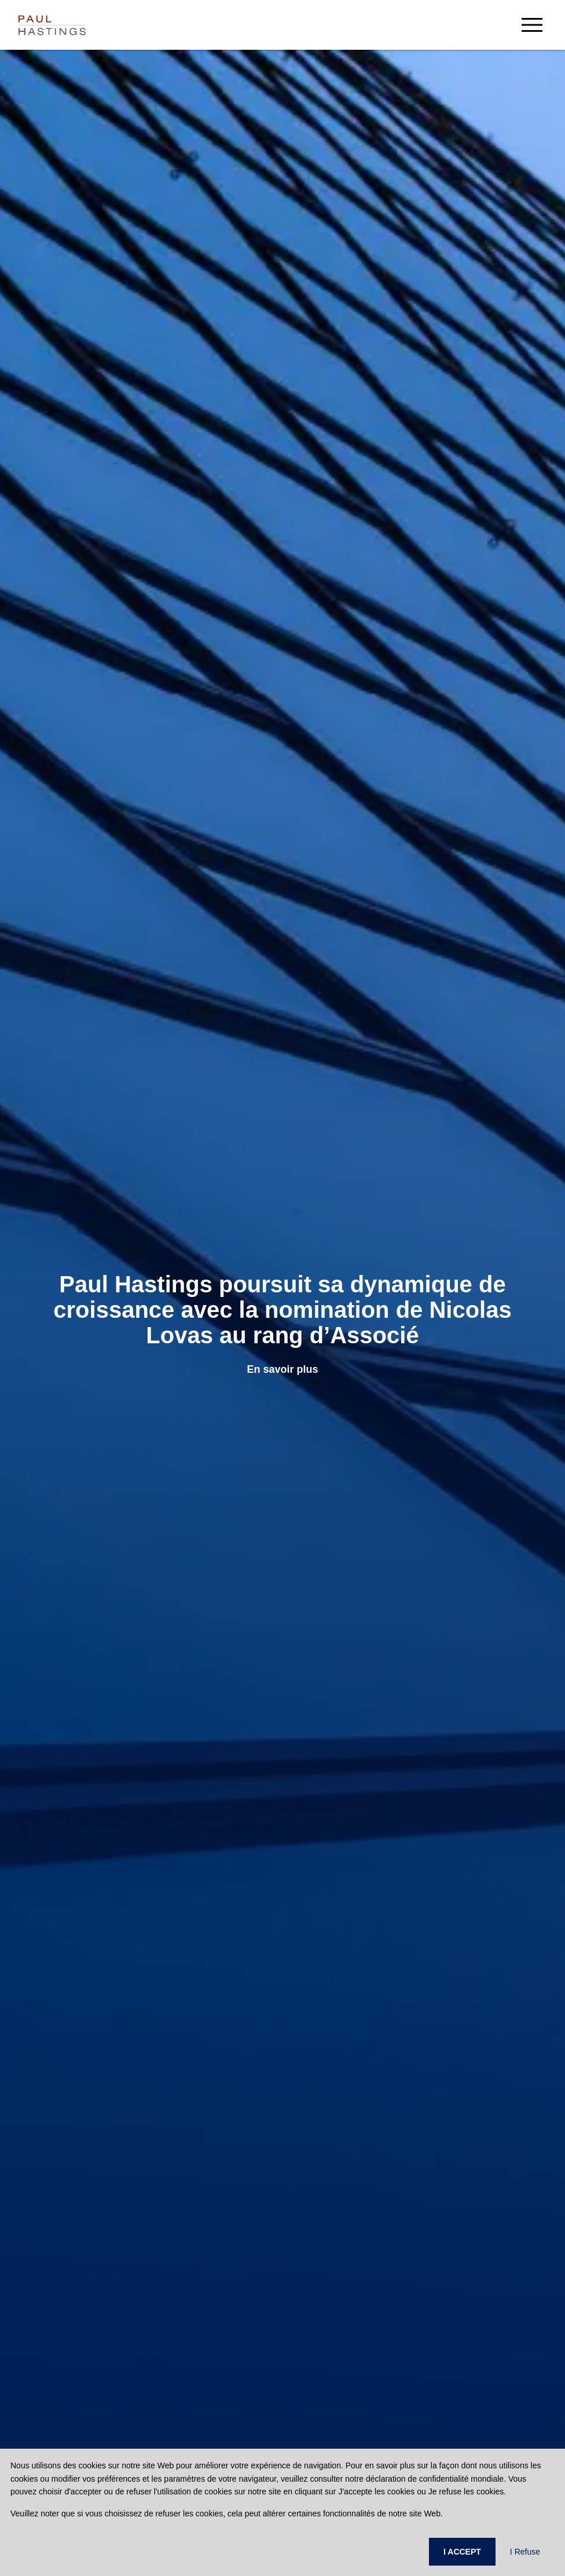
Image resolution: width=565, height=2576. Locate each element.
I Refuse (525, 2551)
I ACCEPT (462, 2551)
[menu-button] (532, 24)
